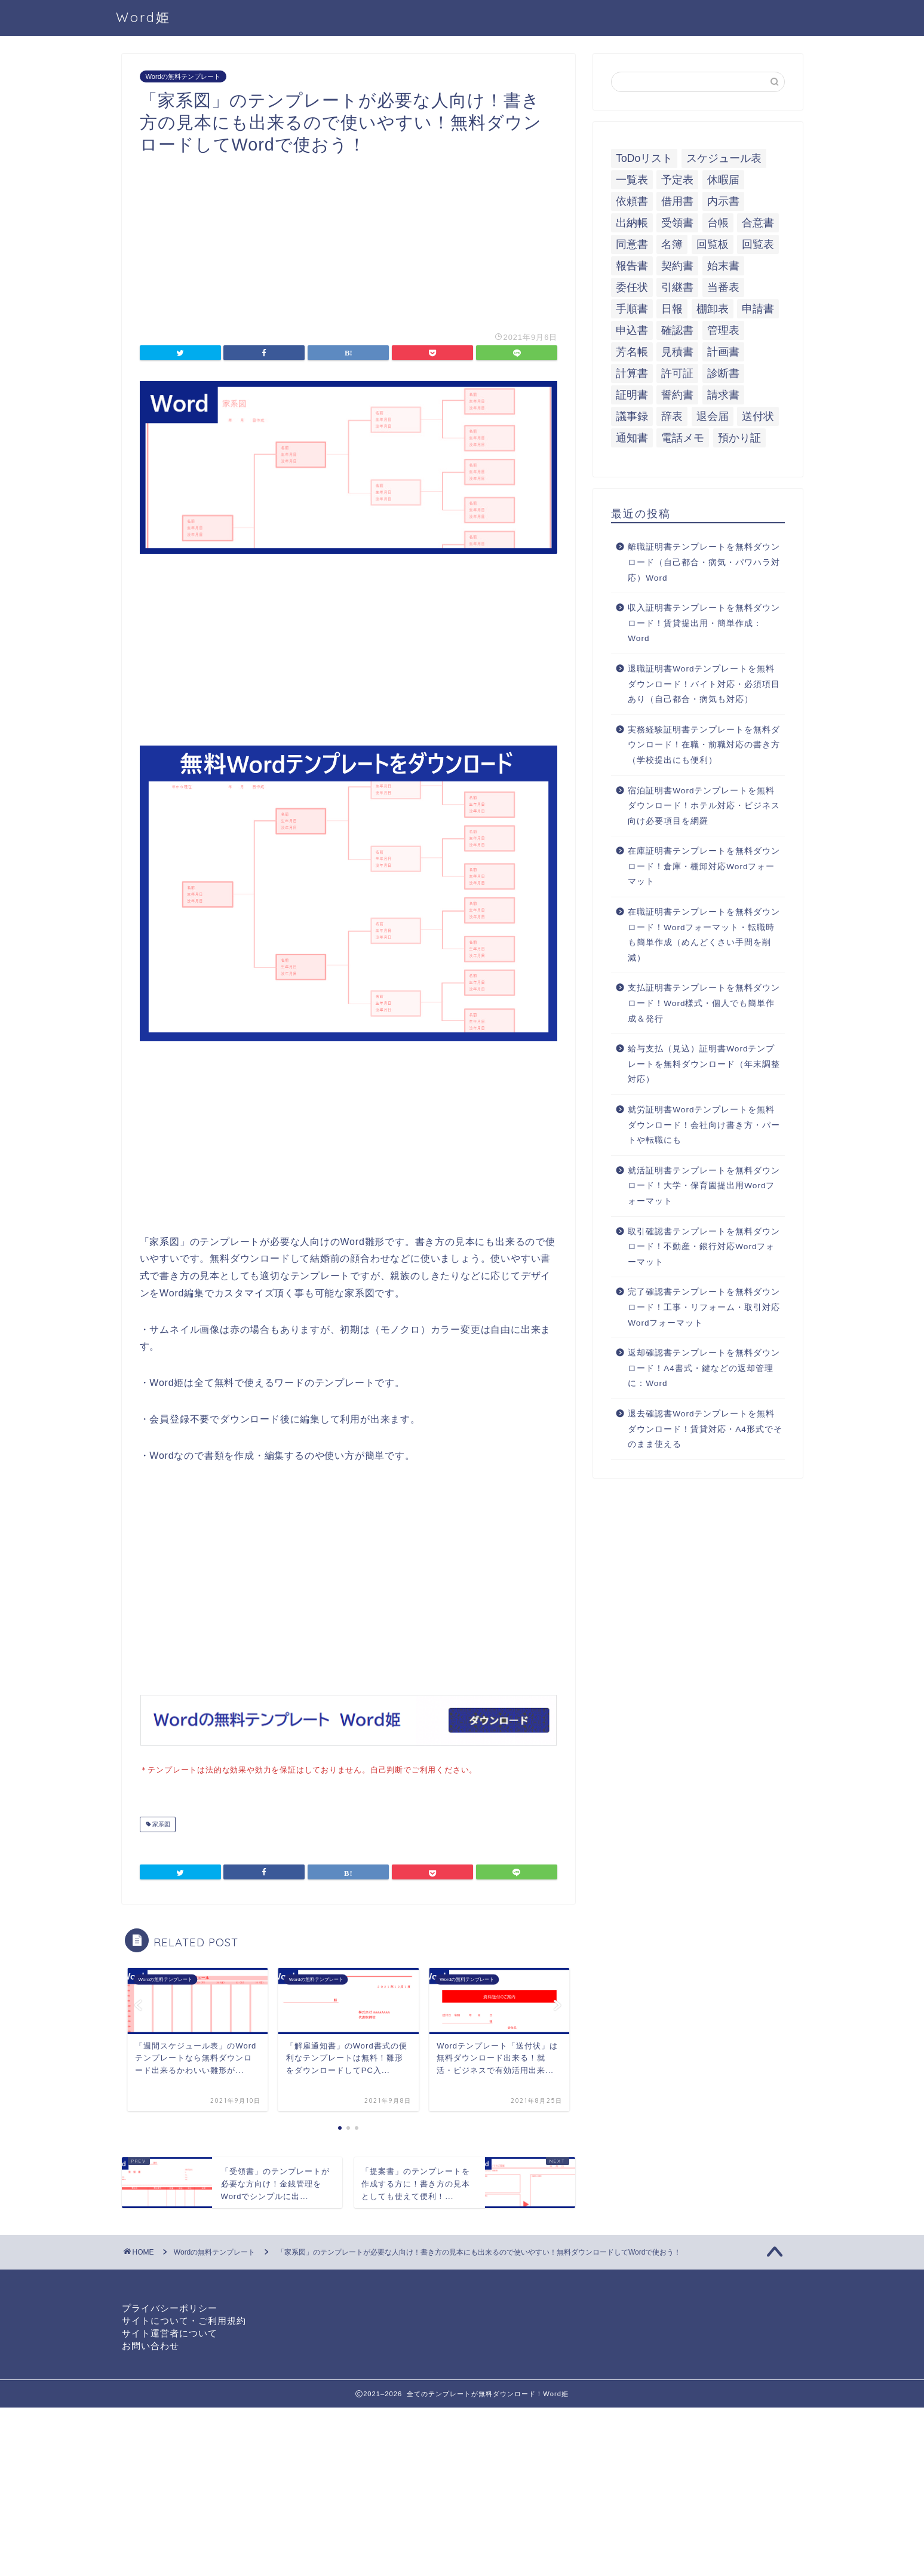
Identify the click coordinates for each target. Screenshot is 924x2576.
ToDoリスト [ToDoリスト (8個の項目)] (644, 158)
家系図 (161, 1823)
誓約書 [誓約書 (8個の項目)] (677, 395)
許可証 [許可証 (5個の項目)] (677, 373)
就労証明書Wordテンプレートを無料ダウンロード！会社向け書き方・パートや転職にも (704, 1125)
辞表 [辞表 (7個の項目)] (672, 416)
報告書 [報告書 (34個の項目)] (632, 266)
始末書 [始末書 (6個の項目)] (723, 266)
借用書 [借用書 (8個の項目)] (677, 201)
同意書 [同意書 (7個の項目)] (632, 244)
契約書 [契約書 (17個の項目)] (677, 266)
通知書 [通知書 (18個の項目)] (632, 438)
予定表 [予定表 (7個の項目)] (677, 180)
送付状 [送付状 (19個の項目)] (758, 416)
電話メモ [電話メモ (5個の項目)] (682, 438)
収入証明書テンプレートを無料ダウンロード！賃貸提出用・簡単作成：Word (704, 623)
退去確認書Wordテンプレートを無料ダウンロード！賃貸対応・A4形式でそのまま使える (705, 1429)
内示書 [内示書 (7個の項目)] (723, 201)
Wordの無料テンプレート (183, 76)
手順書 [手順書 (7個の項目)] (632, 309)
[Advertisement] (349, 239)
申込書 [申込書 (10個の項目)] (632, 330)
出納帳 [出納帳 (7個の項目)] (632, 223)
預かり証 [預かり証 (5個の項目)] (739, 438)
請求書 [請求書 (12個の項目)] (723, 395)
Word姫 (143, 17)
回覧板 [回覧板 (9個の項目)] (712, 244)
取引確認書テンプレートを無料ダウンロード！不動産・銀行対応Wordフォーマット (704, 1246)
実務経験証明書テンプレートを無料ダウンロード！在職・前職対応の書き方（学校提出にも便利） (704, 745)
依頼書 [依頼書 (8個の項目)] (632, 201)
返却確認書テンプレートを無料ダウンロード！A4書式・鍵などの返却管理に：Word (704, 1368)
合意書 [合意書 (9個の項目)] (758, 223)
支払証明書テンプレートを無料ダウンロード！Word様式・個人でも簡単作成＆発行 (704, 1003)
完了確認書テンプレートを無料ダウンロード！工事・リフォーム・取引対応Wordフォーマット (704, 1307)
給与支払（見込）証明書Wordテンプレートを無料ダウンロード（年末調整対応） (704, 1064)
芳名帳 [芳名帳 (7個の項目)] (632, 352)
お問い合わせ (150, 2344)
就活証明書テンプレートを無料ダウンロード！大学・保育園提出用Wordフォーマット (704, 1186)
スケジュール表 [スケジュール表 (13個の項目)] (724, 158)
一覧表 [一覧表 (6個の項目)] (632, 180)
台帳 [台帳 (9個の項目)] (718, 223)
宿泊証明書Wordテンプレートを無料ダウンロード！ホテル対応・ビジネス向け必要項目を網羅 (704, 806)
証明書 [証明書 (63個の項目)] (632, 395)
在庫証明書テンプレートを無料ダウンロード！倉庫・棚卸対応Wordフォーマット (704, 866)
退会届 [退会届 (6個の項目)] (712, 416)
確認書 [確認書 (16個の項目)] (677, 330)
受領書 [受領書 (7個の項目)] (677, 223)
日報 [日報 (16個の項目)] (672, 309)
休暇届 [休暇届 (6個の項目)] (723, 180)
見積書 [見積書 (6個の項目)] (677, 352)
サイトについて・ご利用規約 (184, 2319)
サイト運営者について (169, 2332)
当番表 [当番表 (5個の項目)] (723, 287)
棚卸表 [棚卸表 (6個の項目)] (712, 309)
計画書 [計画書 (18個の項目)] (723, 352)
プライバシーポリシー (169, 2307)
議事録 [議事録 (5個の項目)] (632, 416)
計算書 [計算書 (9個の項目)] (632, 373)
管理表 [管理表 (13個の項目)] (723, 330)
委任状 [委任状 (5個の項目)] (632, 287)
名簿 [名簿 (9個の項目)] (672, 244)
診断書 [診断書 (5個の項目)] (723, 373)
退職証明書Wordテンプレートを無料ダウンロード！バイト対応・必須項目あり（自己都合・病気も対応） (704, 684)
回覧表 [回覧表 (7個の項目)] (758, 244)
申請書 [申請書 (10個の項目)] (758, 309)
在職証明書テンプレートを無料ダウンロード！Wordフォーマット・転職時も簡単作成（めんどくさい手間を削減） (704, 934)
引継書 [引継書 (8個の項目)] (677, 287)
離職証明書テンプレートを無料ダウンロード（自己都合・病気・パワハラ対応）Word (704, 562)
